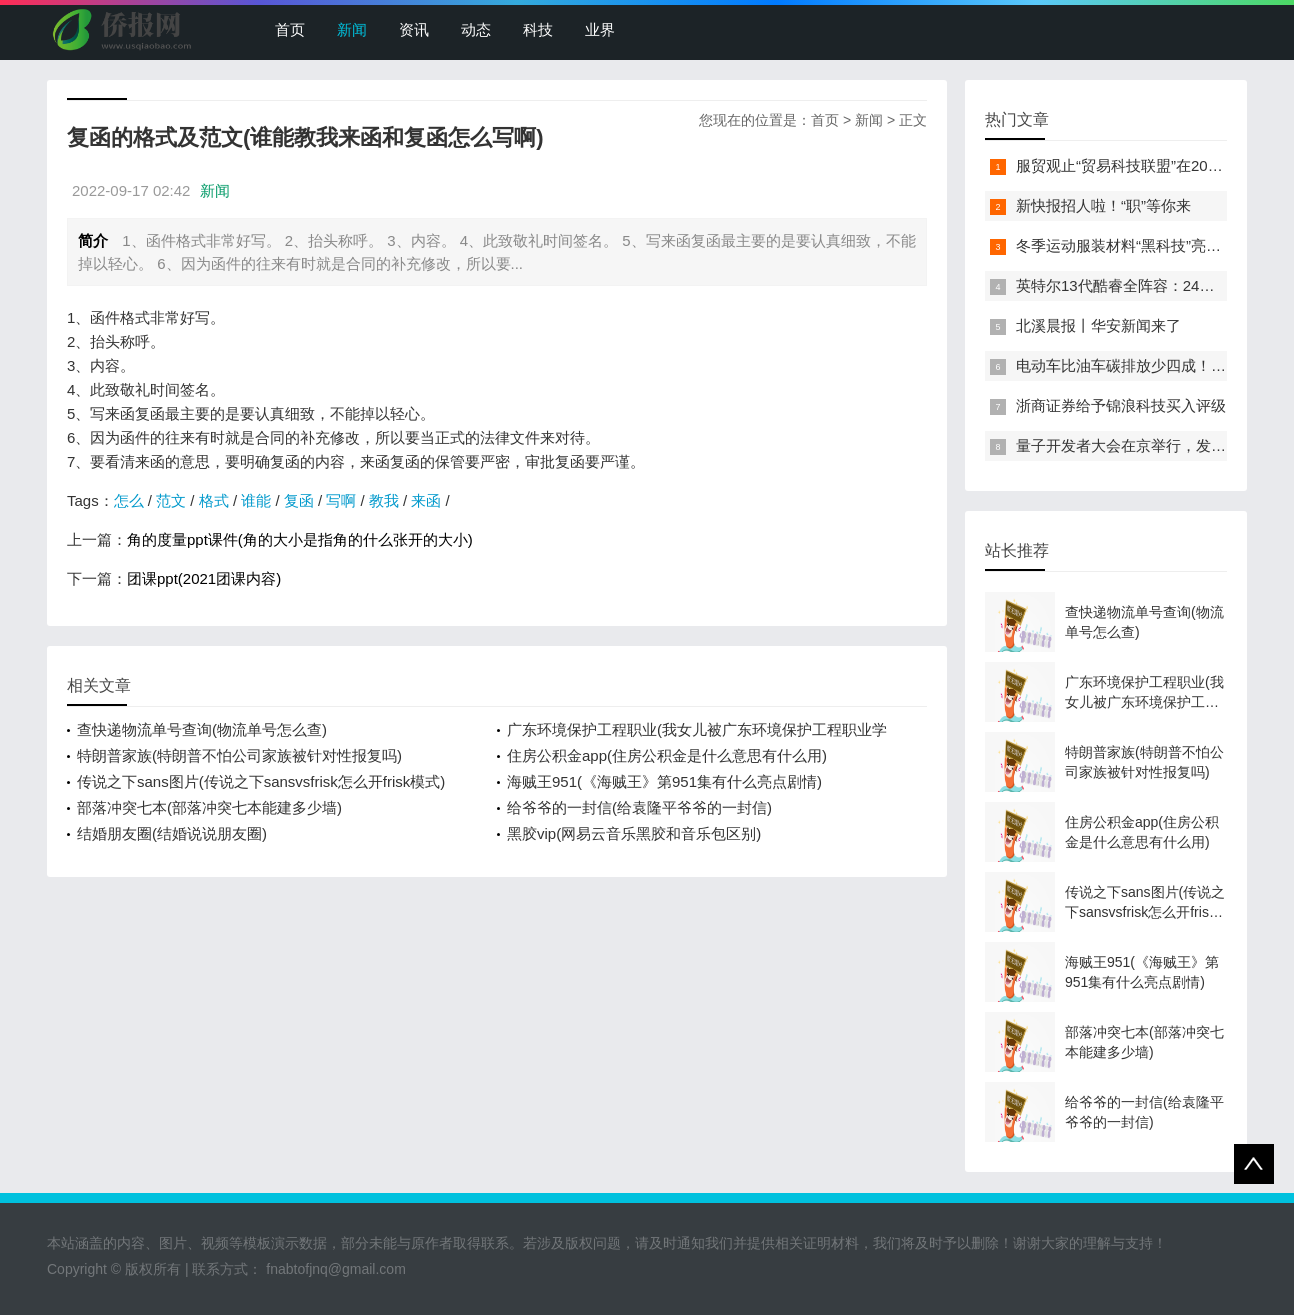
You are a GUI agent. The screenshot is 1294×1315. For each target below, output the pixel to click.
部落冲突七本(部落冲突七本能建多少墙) (209, 807)
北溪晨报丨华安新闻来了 (1098, 325)
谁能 (256, 500)
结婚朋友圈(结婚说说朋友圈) (172, 833)
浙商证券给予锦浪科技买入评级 (1121, 405)
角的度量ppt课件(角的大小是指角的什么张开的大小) (300, 539)
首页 (290, 29)
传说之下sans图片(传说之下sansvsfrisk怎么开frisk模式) (261, 781)
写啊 (341, 500)
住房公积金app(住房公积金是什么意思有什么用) (667, 755)
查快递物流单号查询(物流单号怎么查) (202, 729)
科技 (538, 29)
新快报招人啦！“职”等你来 (1103, 205)
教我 (384, 500)
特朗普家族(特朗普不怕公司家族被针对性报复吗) (239, 755)
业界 (600, 29)
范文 (171, 500)
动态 (476, 29)
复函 (299, 500)
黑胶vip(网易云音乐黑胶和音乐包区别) (634, 833)
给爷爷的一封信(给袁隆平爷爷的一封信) (639, 807)
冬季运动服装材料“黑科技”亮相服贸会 (1141, 245)
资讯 (414, 29)
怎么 (129, 500)
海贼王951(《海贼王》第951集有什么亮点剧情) (664, 781)
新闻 (352, 29)
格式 (214, 500)
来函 (426, 500)
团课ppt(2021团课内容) (204, 578)
